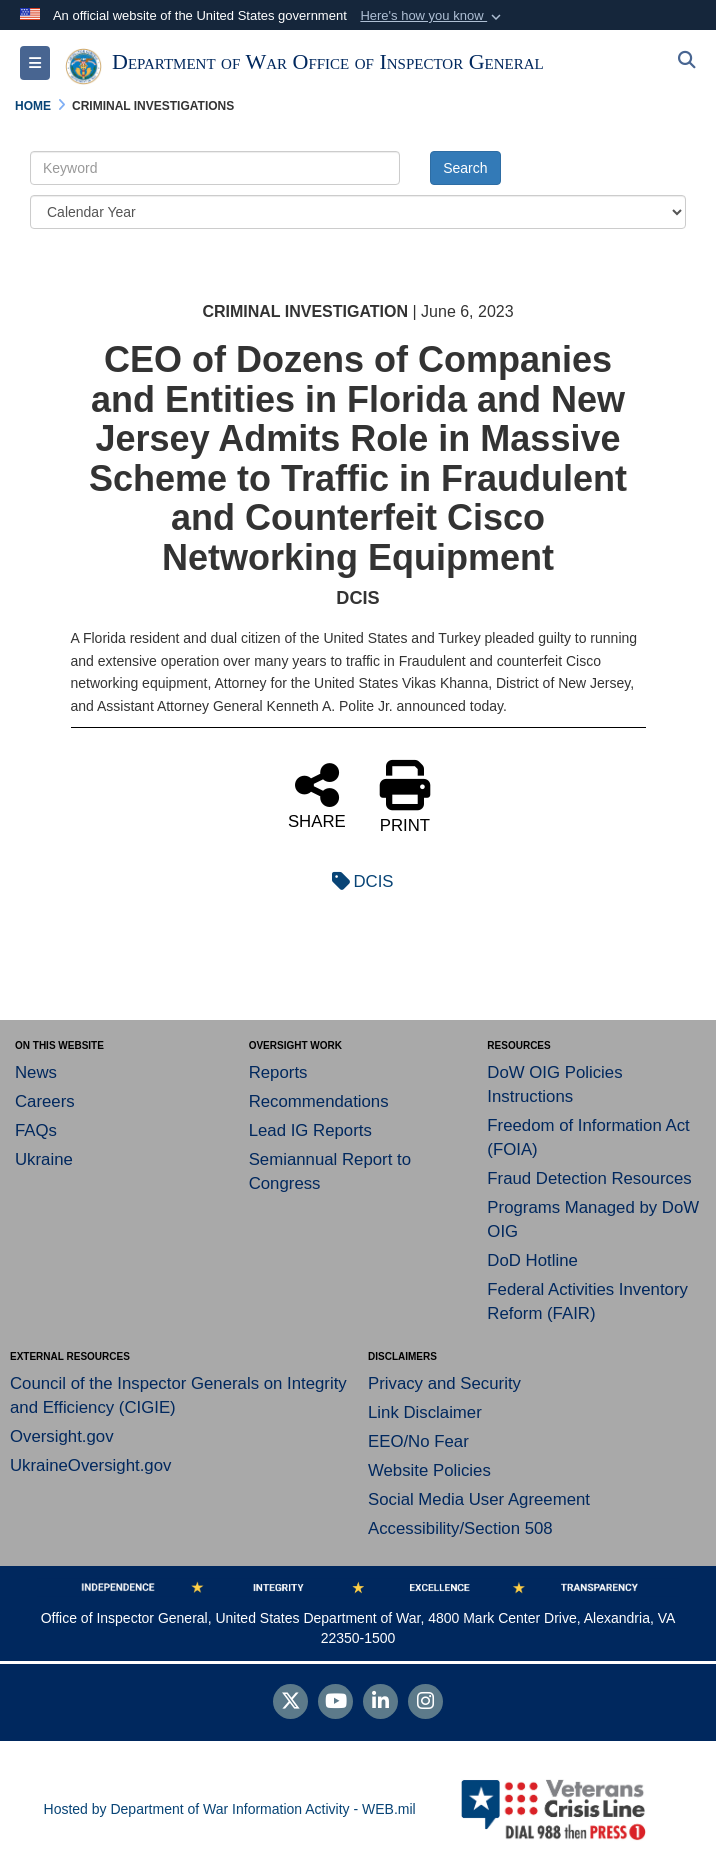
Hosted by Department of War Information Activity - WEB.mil (230, 1809)
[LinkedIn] (380, 1703)
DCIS (357, 881)
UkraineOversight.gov (90, 1465)
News (36, 1072)
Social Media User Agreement (479, 1499)
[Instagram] (425, 1703)
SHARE (317, 795)
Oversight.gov (62, 1436)
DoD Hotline (532, 1260)
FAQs (36, 1130)
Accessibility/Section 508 (460, 1528)
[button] (432, 16)
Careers (45, 1101)
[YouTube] (335, 1703)
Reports (278, 1072)
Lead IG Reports (310, 1130)
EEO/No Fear (418, 1441)
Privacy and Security (444, 1383)
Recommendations (319, 1101)
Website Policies (429, 1470)
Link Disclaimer (425, 1412)
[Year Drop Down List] (358, 212)
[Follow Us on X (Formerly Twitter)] (290, 1703)
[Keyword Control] (215, 168)
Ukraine (44, 1159)
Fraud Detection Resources (589, 1178)
